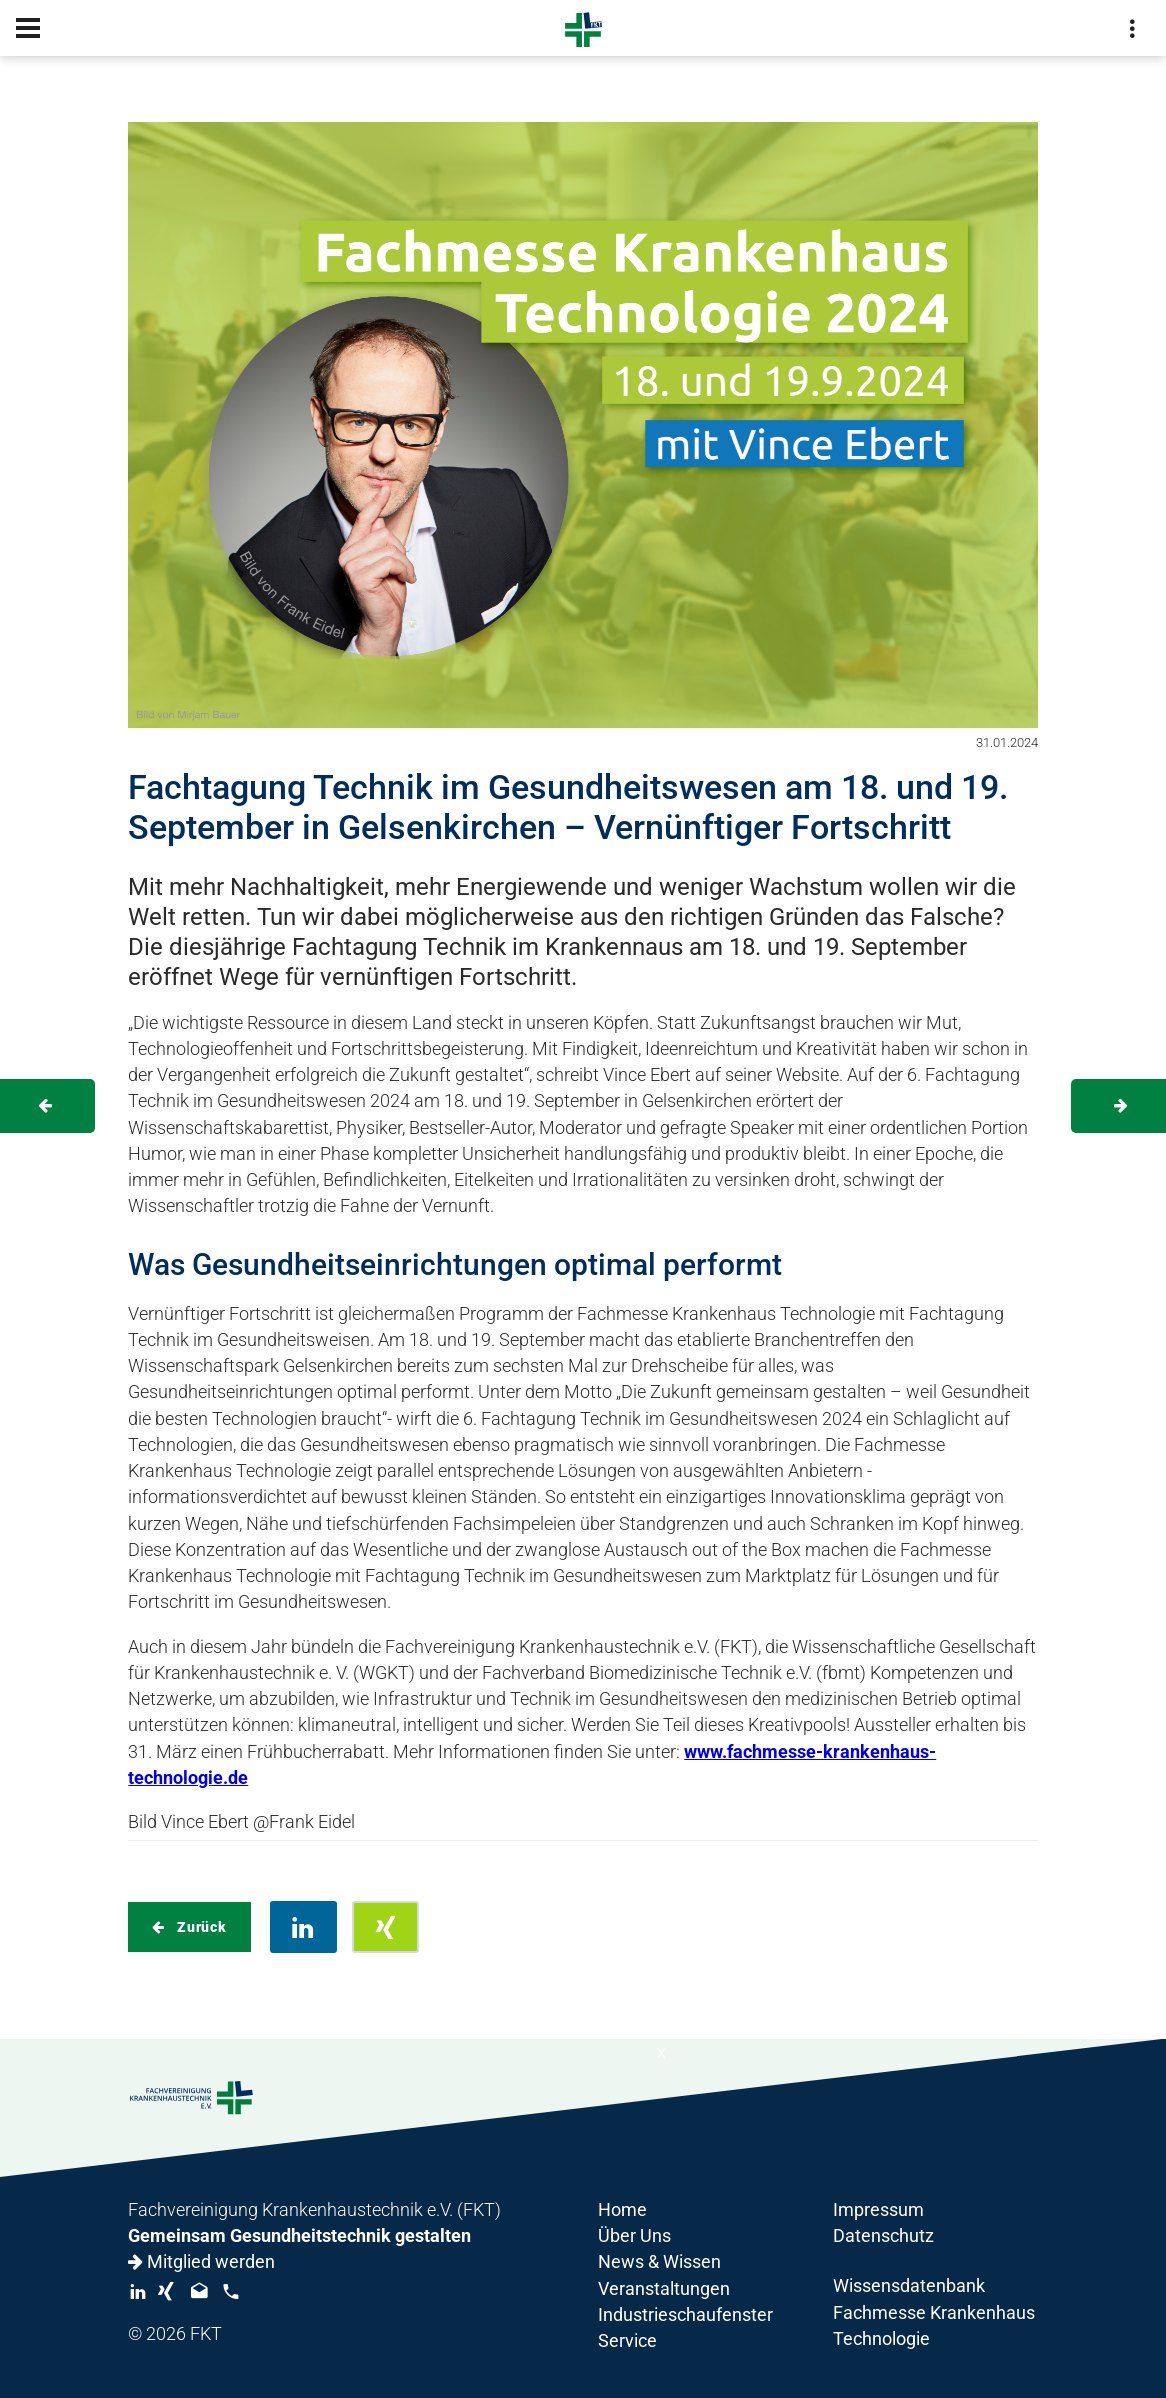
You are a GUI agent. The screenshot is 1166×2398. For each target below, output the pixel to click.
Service (627, 2341)
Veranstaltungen (664, 2289)
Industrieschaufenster (685, 2315)
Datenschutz (883, 2236)
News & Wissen (659, 2262)
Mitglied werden (201, 2262)
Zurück (200, 1927)
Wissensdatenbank (909, 2286)
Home (622, 2210)
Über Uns (634, 2236)
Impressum (878, 2210)
